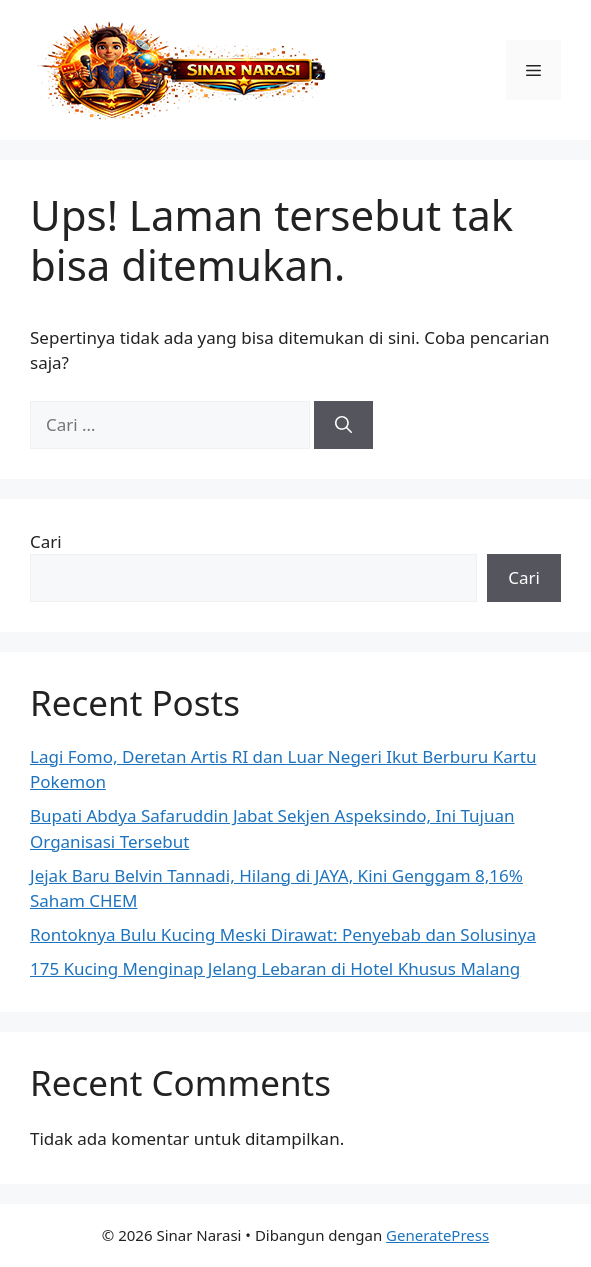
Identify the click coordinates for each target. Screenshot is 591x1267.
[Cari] (343, 425)
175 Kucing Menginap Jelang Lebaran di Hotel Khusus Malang (275, 968)
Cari (46, 541)
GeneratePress (437, 1235)
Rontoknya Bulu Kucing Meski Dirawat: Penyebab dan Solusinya (283, 934)
